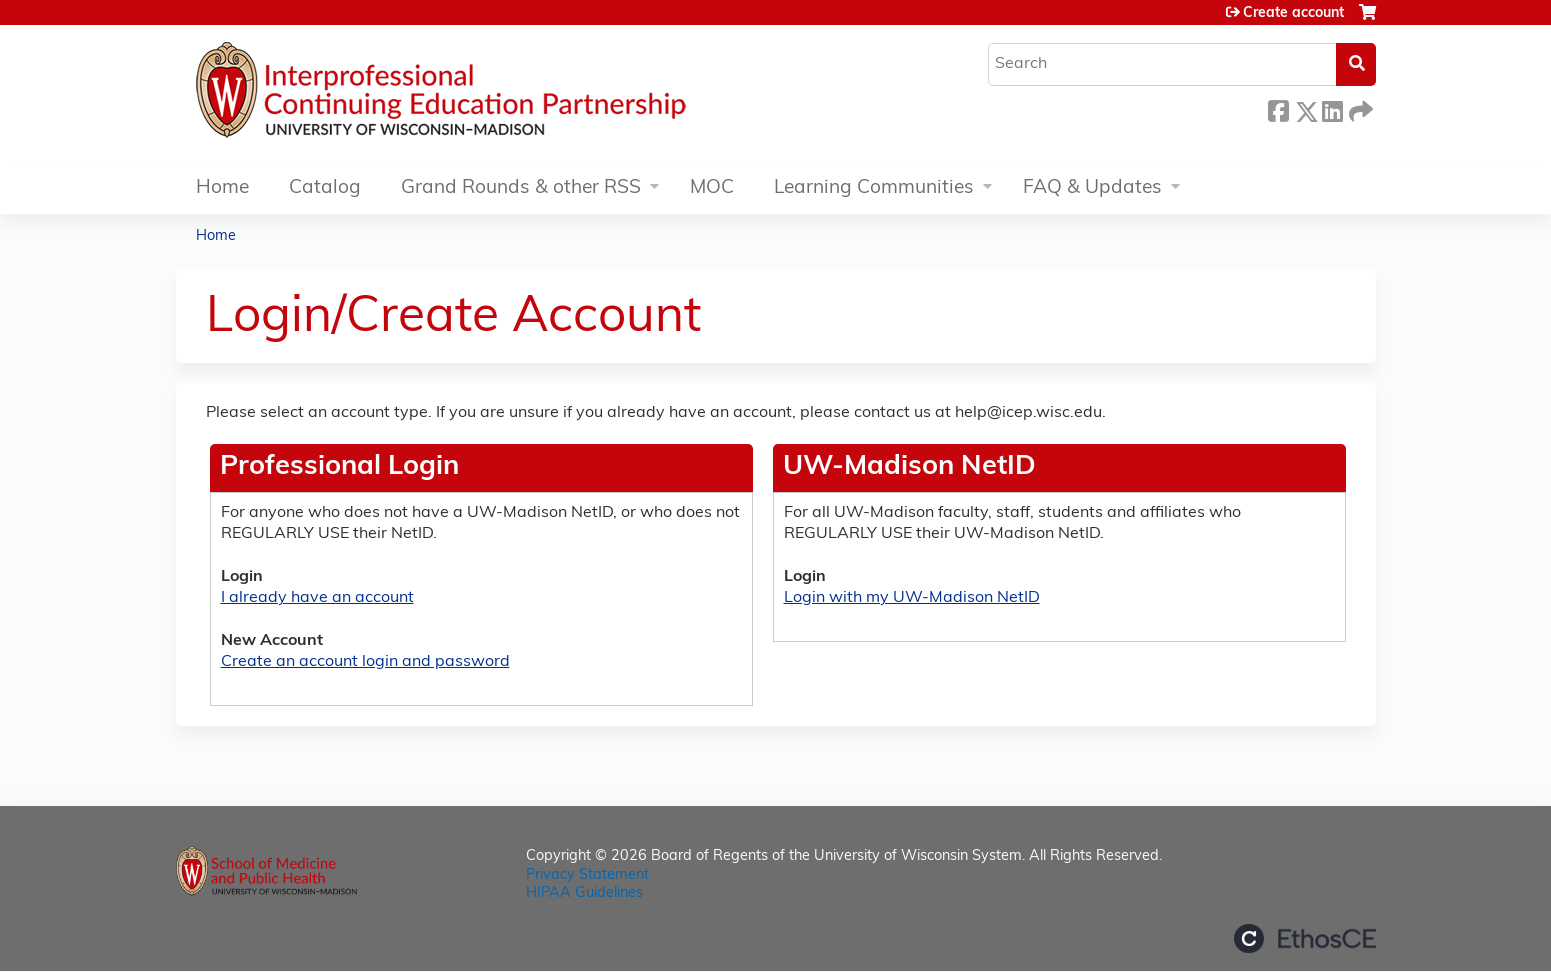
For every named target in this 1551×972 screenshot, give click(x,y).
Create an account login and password (365, 662)
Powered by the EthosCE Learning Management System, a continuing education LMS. (1305, 938)
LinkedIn (1332, 108)
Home (222, 188)
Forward (1359, 108)
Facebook (1278, 108)
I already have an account (317, 598)
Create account (1293, 13)
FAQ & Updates (1092, 188)
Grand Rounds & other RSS (521, 188)
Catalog (325, 188)
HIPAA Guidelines (584, 893)
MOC (712, 188)
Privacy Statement (587, 875)
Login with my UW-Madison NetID (912, 598)
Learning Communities (874, 188)
